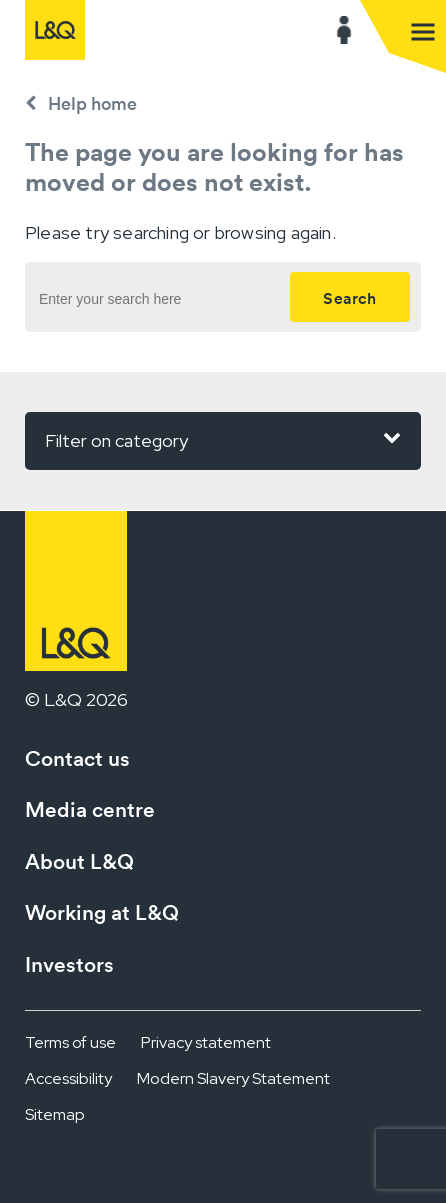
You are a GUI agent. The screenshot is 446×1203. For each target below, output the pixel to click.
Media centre (90, 809)
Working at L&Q (102, 912)
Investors (69, 964)
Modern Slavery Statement (233, 1078)
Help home (92, 103)
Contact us (77, 758)
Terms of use (70, 1042)
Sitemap (55, 1114)
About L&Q (79, 861)
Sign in (344, 30)
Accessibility (68, 1078)
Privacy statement (206, 1042)
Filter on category (223, 439)
